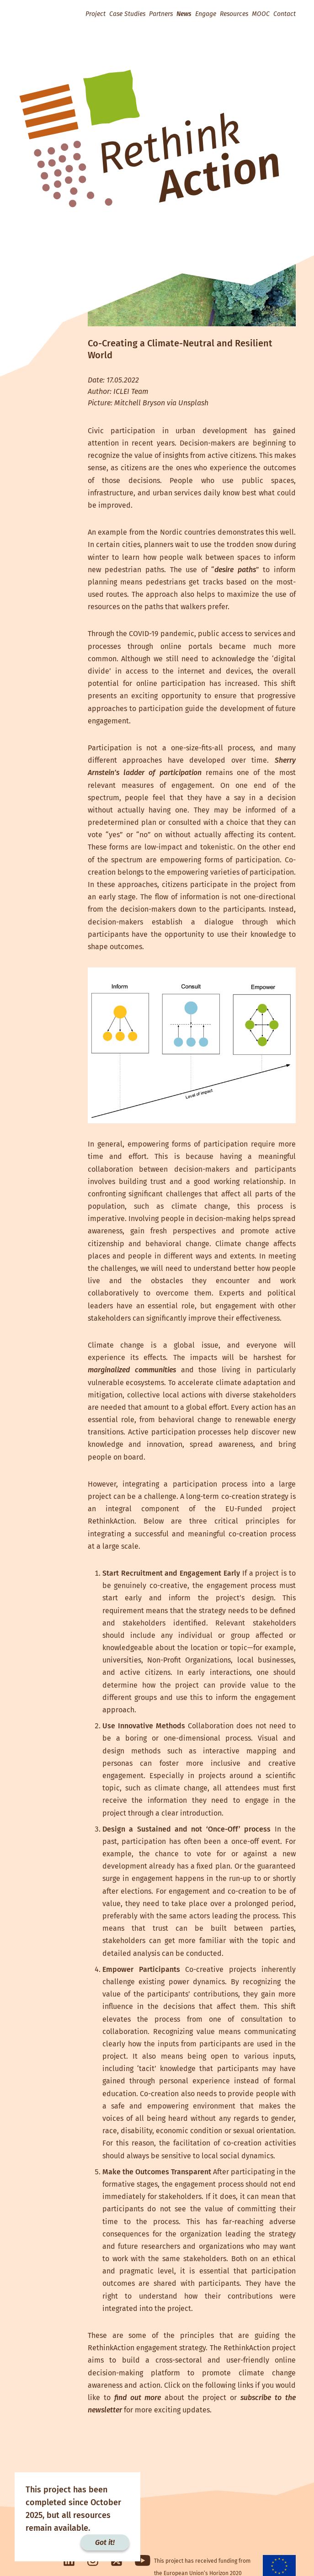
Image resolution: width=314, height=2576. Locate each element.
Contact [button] (284, 14)
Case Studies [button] (127, 14)
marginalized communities (132, 1369)
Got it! (105, 2542)
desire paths (235, 569)
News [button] (184, 14)
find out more (137, 2397)
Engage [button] (205, 14)
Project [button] (95, 14)
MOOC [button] (261, 14)
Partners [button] (161, 14)
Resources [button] (234, 14)
